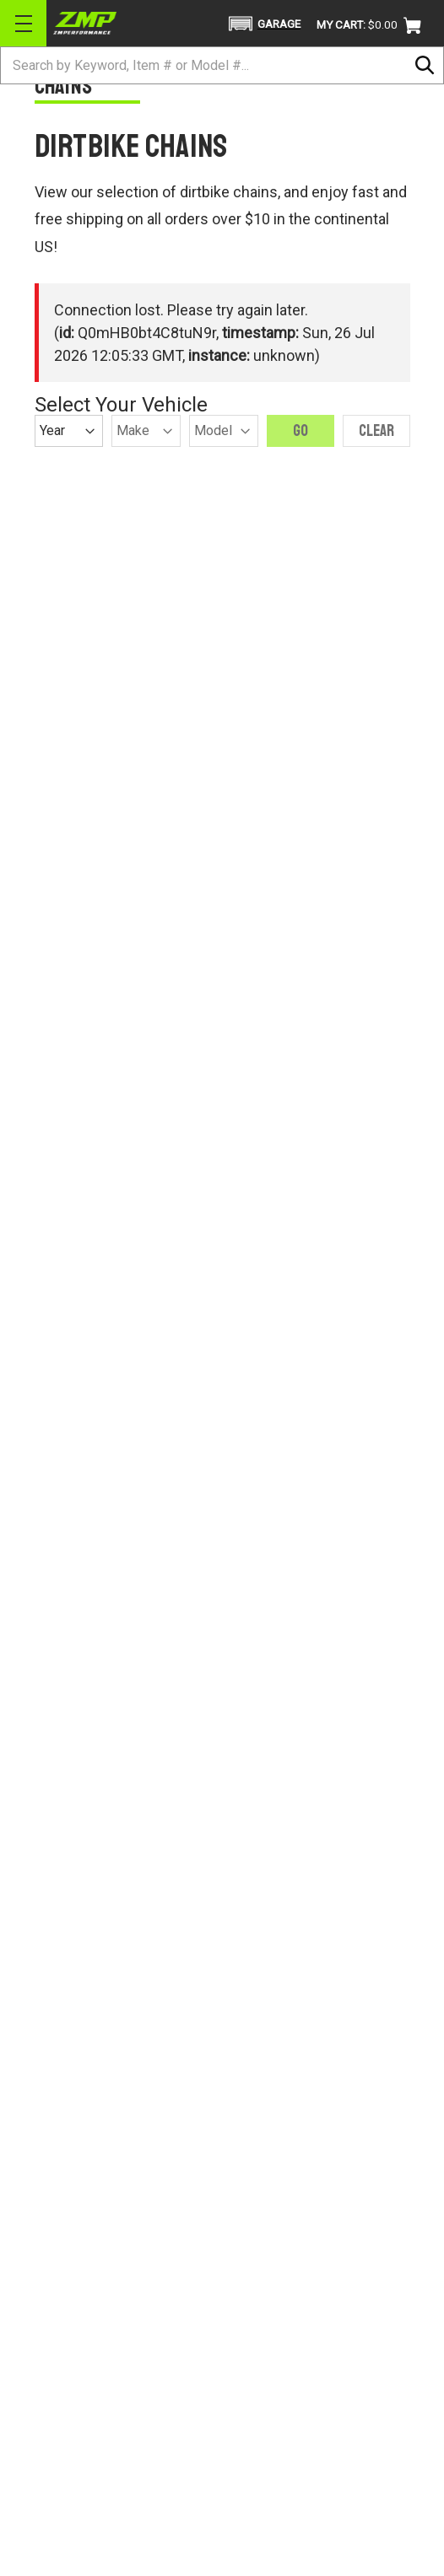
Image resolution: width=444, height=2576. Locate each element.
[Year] (69, 431)
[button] (262, 23)
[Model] (223, 431)
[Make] (146, 431)
